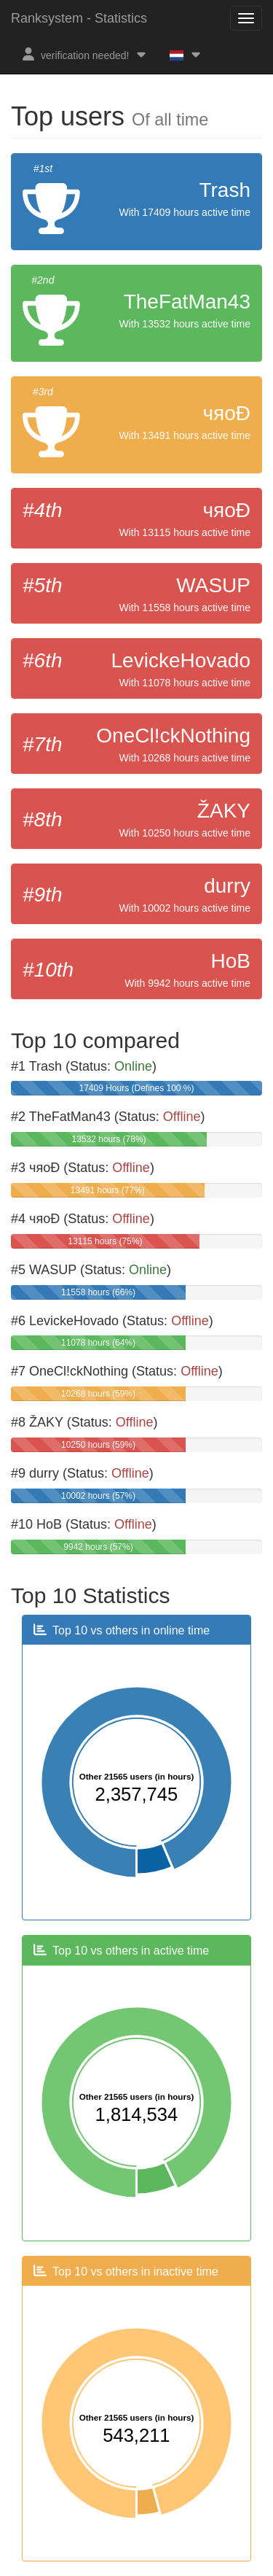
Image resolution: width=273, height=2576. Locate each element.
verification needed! (85, 54)
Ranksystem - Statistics (79, 18)
